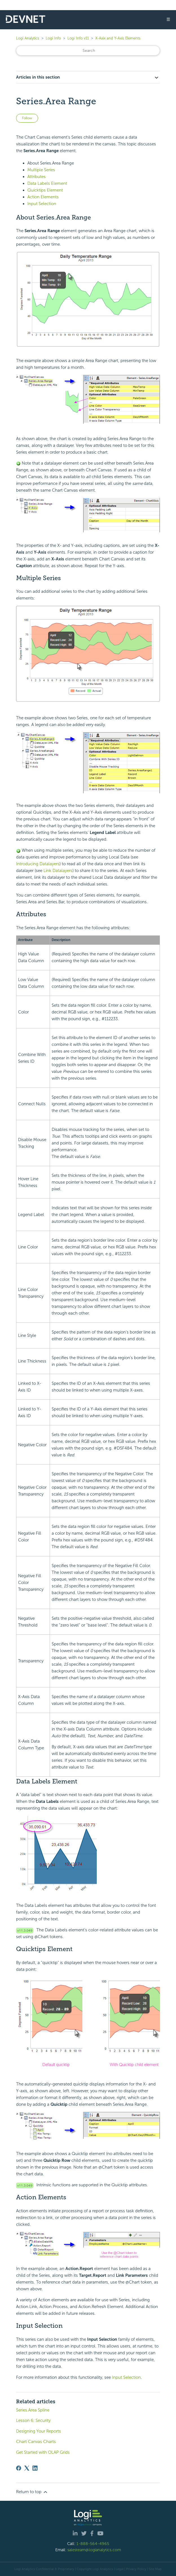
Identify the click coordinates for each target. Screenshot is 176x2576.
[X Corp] (26, 2468)
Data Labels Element (47, 183)
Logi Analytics (27, 38)
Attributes (36, 176)
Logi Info (53, 38)
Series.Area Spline (32, 2410)
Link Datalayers (57, 870)
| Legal (119, 2569)
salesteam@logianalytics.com (94, 2549)
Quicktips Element (45, 190)
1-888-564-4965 (92, 2543)
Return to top (32, 2492)
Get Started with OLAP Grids (43, 2452)
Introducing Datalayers (38, 863)
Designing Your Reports (38, 2431)
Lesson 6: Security (33, 2420)
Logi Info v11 (78, 38)
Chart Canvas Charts (36, 2441)
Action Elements (43, 196)
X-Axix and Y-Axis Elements (117, 38)
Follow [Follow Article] (27, 118)
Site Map (155, 2569)
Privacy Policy (136, 2569)
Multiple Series (41, 169)
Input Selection (41, 203)
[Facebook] (18, 2468)
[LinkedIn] (35, 2468)
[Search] (88, 51)
